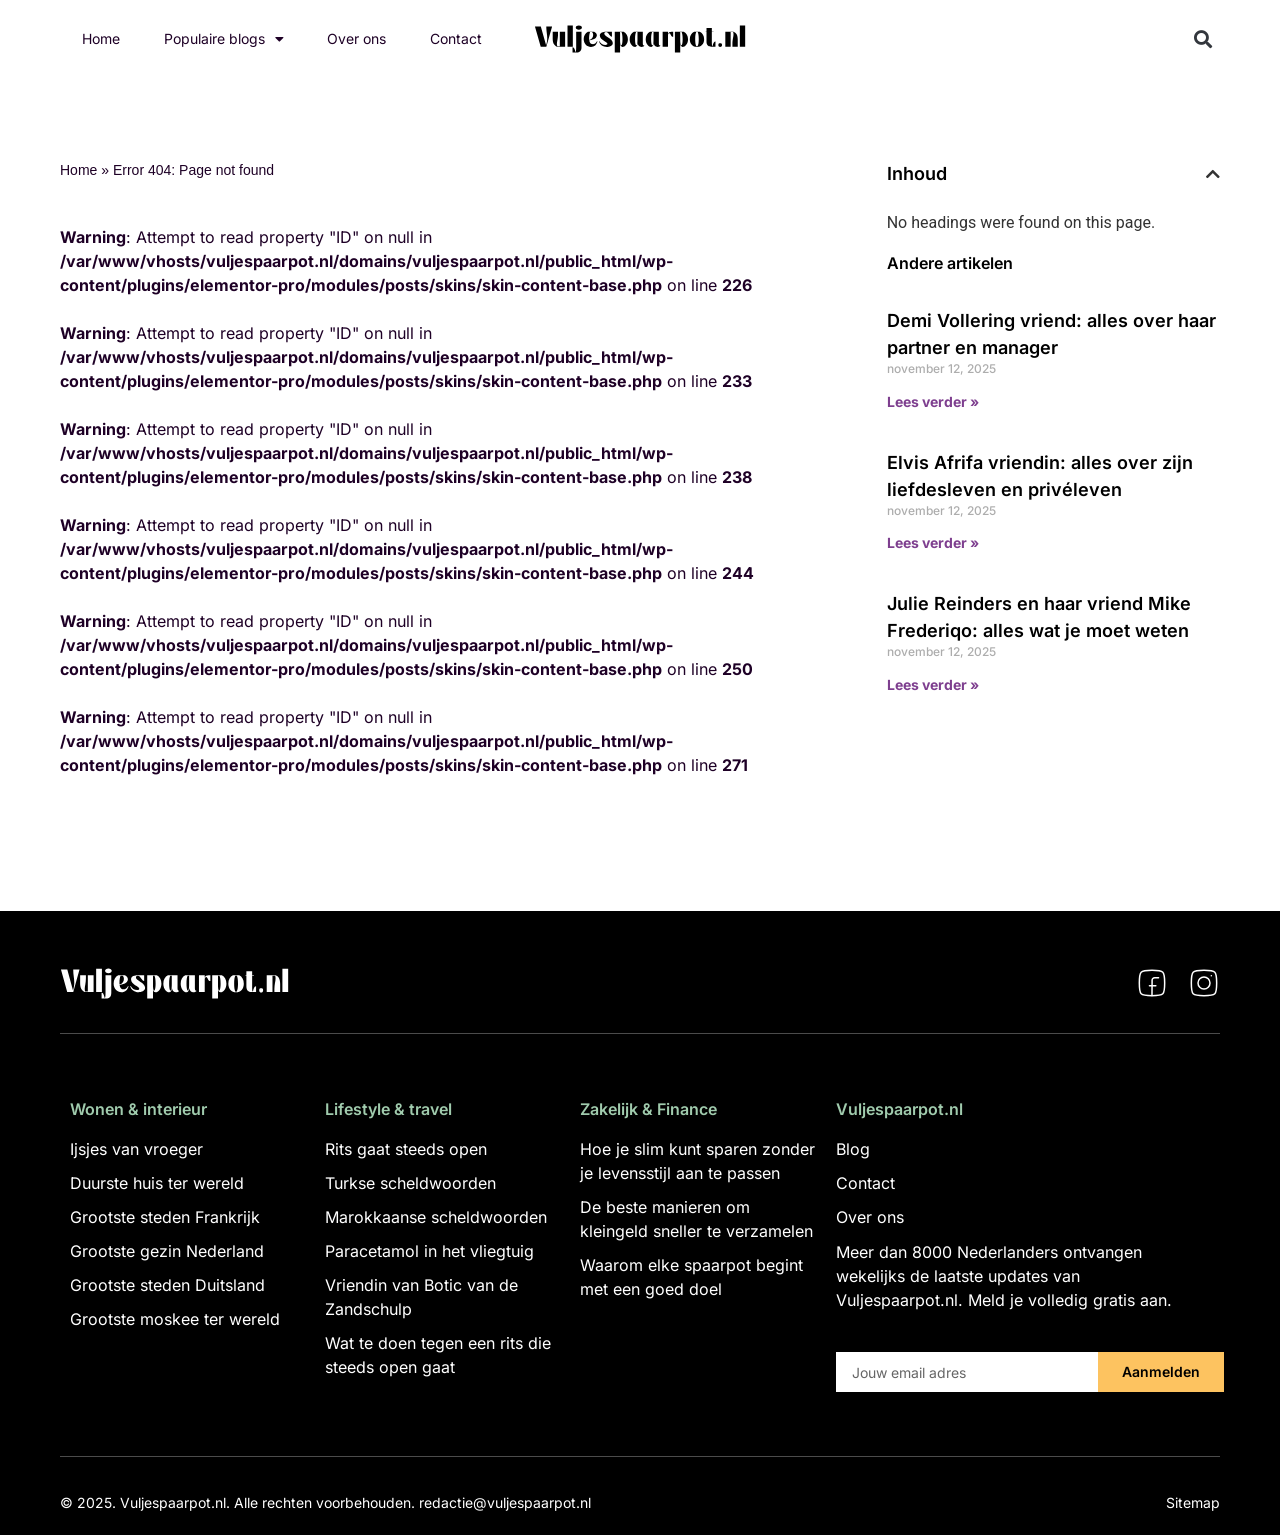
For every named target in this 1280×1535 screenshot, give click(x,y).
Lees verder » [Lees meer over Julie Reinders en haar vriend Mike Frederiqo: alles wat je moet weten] (933, 684)
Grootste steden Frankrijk (165, 1217)
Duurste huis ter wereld (157, 1183)
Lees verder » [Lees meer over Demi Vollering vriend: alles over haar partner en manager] (933, 401)
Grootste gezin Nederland (167, 1251)
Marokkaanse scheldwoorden (436, 1217)
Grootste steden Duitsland (167, 1285)
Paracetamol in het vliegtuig (429, 1251)
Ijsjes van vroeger (136, 1149)
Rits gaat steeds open (406, 1149)
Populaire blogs (224, 39)
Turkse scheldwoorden (410, 1183)
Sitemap (1193, 1502)
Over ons (356, 38)
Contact (456, 38)
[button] (1203, 39)
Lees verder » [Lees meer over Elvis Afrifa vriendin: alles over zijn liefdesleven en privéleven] (933, 542)
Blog (853, 1149)
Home (101, 38)
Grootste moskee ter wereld (175, 1319)
